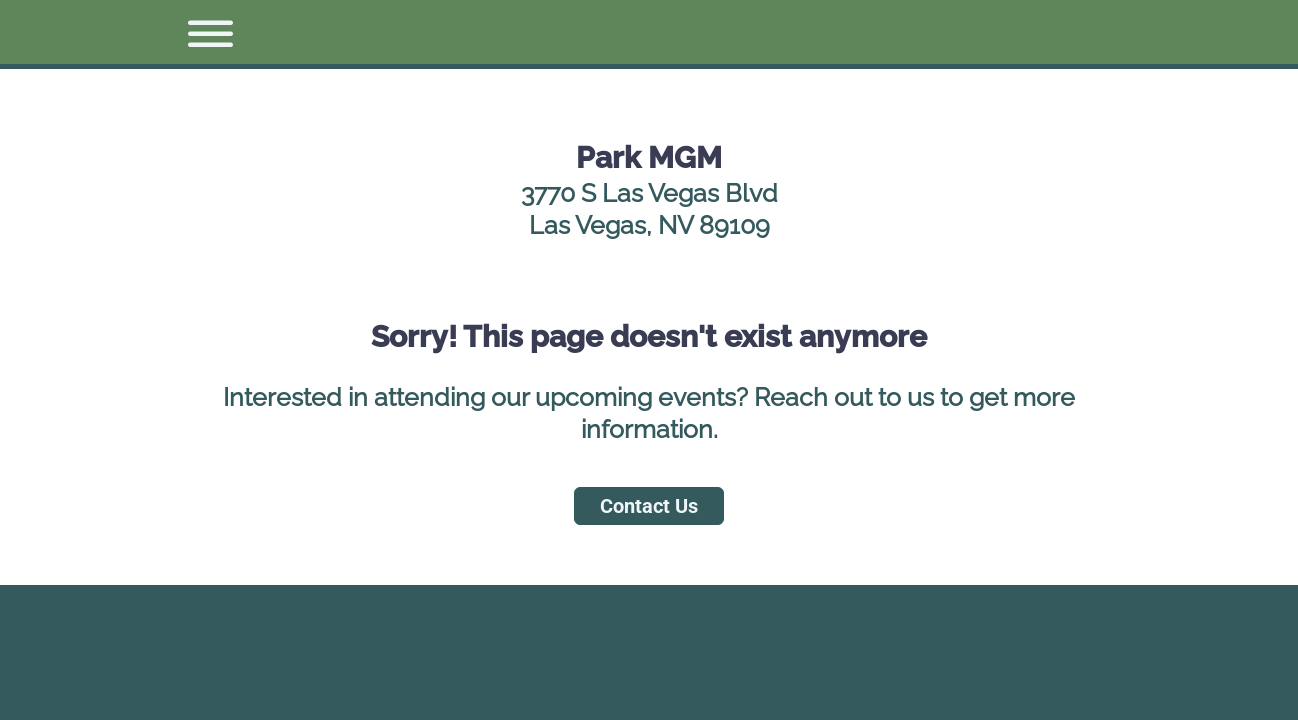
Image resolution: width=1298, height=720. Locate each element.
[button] (202, 32)
